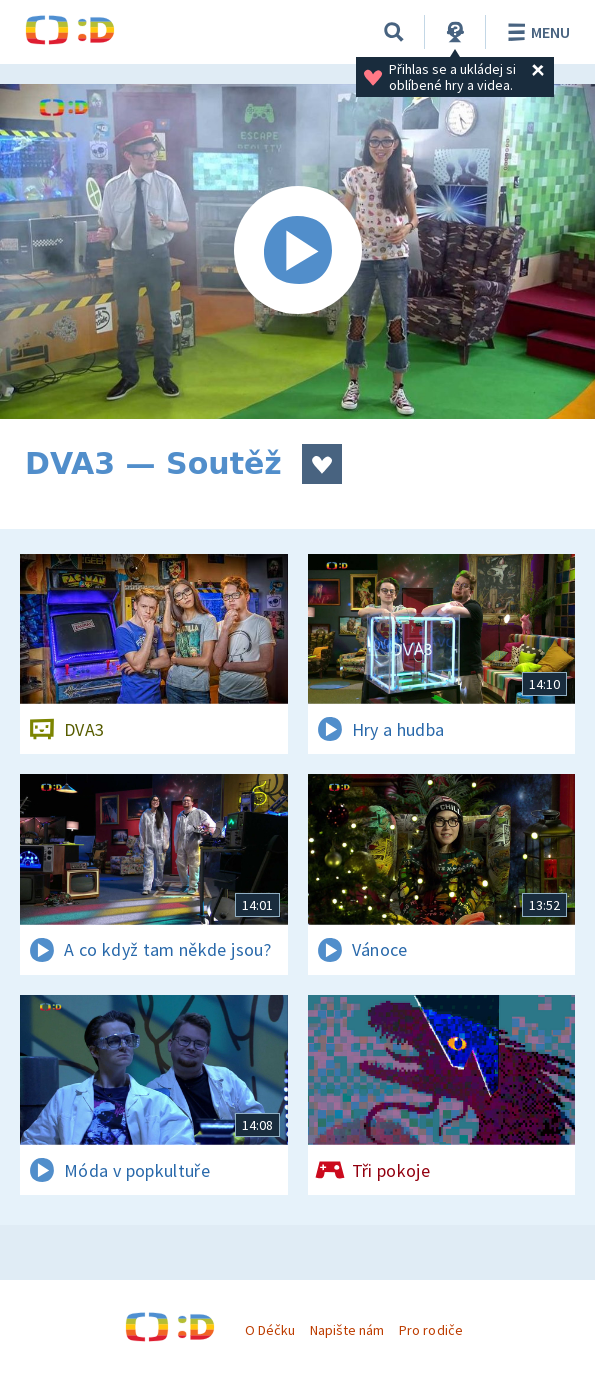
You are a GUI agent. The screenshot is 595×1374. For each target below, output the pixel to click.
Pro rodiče (430, 1330)
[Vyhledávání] (394, 32)
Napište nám (347, 1330)
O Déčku (270, 1330)
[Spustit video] (297, 251)
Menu (535, 32)
